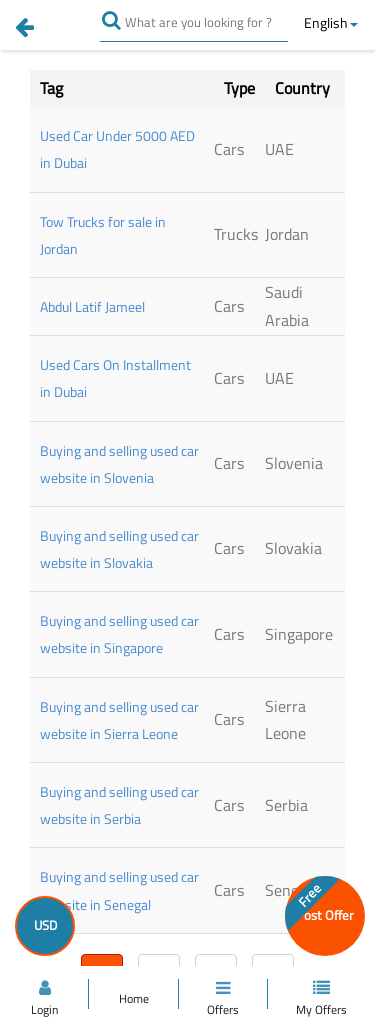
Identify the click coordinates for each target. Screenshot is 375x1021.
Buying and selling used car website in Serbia (119, 805)
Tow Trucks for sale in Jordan (103, 235)
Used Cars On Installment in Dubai (115, 378)
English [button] (331, 22)
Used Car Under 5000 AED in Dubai (117, 149)
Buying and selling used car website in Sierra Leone (119, 720)
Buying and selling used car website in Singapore (119, 634)
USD (45, 925)
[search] (117, 19)
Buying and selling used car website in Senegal (119, 890)
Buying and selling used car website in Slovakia (119, 549)
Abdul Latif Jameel (92, 306)
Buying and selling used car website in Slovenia (119, 464)
